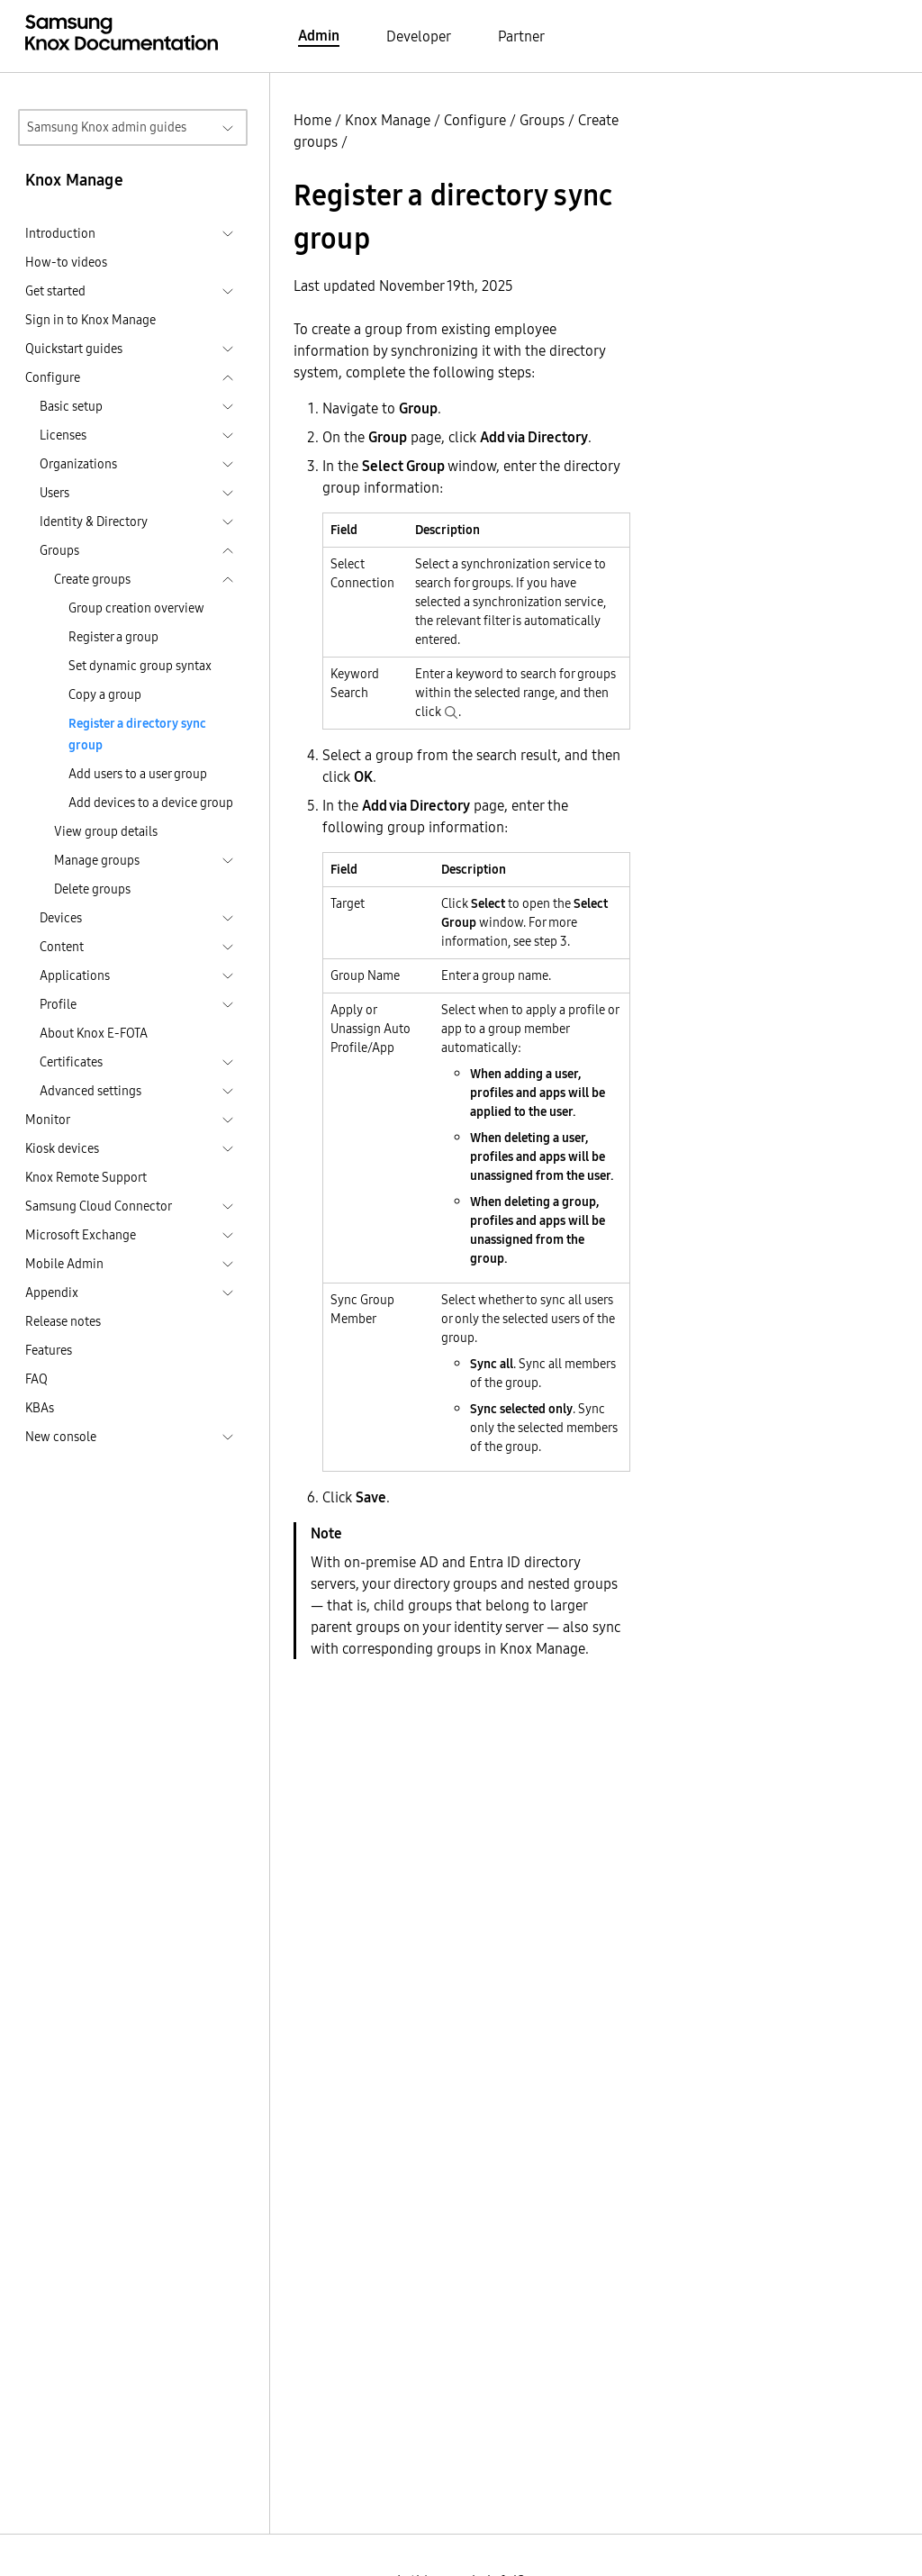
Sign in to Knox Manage (90, 320)
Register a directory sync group (137, 734)
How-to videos (66, 262)
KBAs (39, 1408)
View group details (106, 831)
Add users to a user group (137, 774)
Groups (542, 120)
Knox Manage (387, 120)
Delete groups (92, 889)
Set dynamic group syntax (140, 666)
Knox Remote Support (86, 1177)
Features (48, 1350)
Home (312, 120)
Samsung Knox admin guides (106, 127)
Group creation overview (136, 608)
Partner (521, 36)
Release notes (63, 1321)
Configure (475, 120)
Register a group (113, 637)
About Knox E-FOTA (94, 1033)
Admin (318, 35)
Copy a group (104, 694)
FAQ (36, 1379)
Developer (418, 36)
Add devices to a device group (150, 803)
